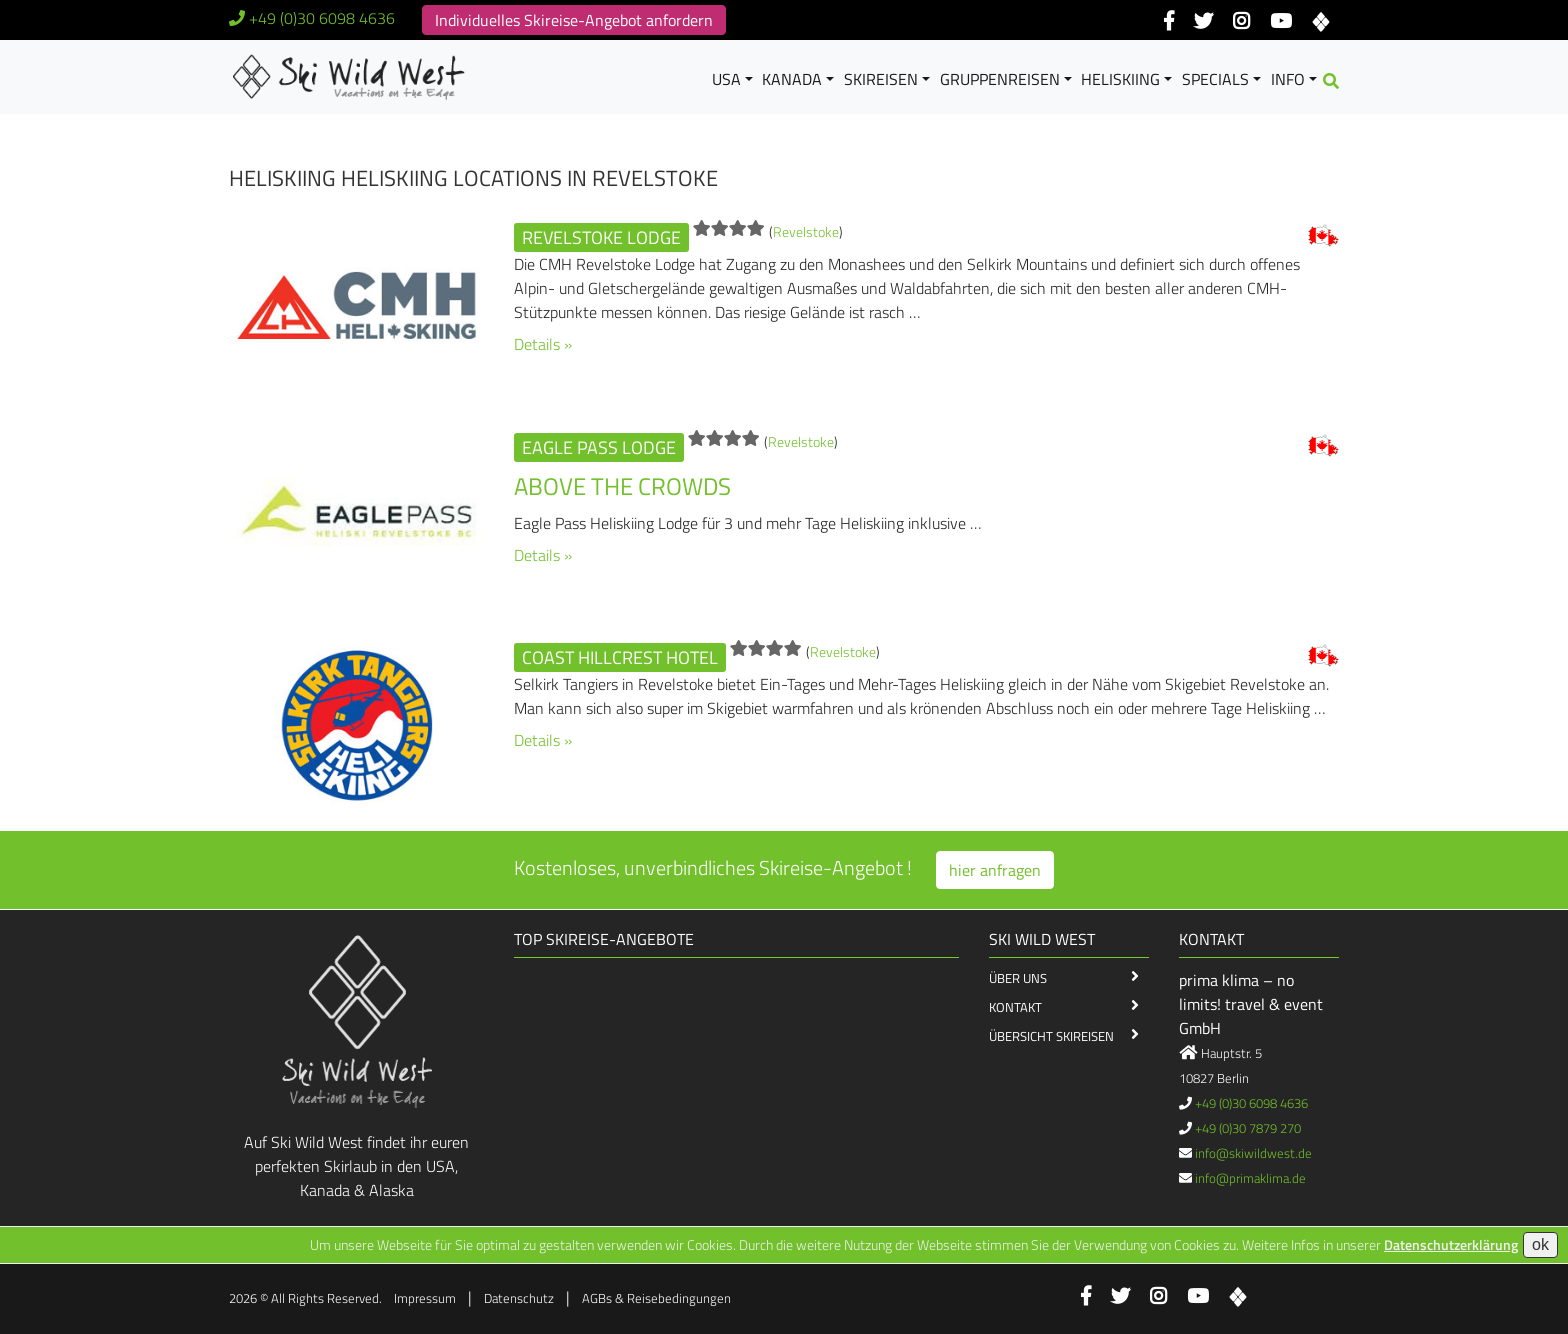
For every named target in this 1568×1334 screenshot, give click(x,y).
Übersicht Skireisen (1051, 1036)
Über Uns (1018, 978)
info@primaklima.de (1250, 1178)
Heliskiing (1120, 79)
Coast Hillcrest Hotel (620, 657)
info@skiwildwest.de (1253, 1153)
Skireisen (881, 79)
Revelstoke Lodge (601, 237)
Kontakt (1015, 1007)
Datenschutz (519, 1298)
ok (1540, 1244)
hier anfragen (995, 870)
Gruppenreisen (1000, 79)
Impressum (425, 1298)
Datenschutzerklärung (1451, 1244)
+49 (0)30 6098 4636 (322, 18)
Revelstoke (806, 232)
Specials (1215, 79)
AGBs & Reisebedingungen (656, 1298)
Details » (543, 344)
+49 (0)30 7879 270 (1248, 1128)
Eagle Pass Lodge (599, 447)
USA (726, 79)
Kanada (792, 79)
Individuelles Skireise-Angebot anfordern (574, 20)
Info (1288, 79)
